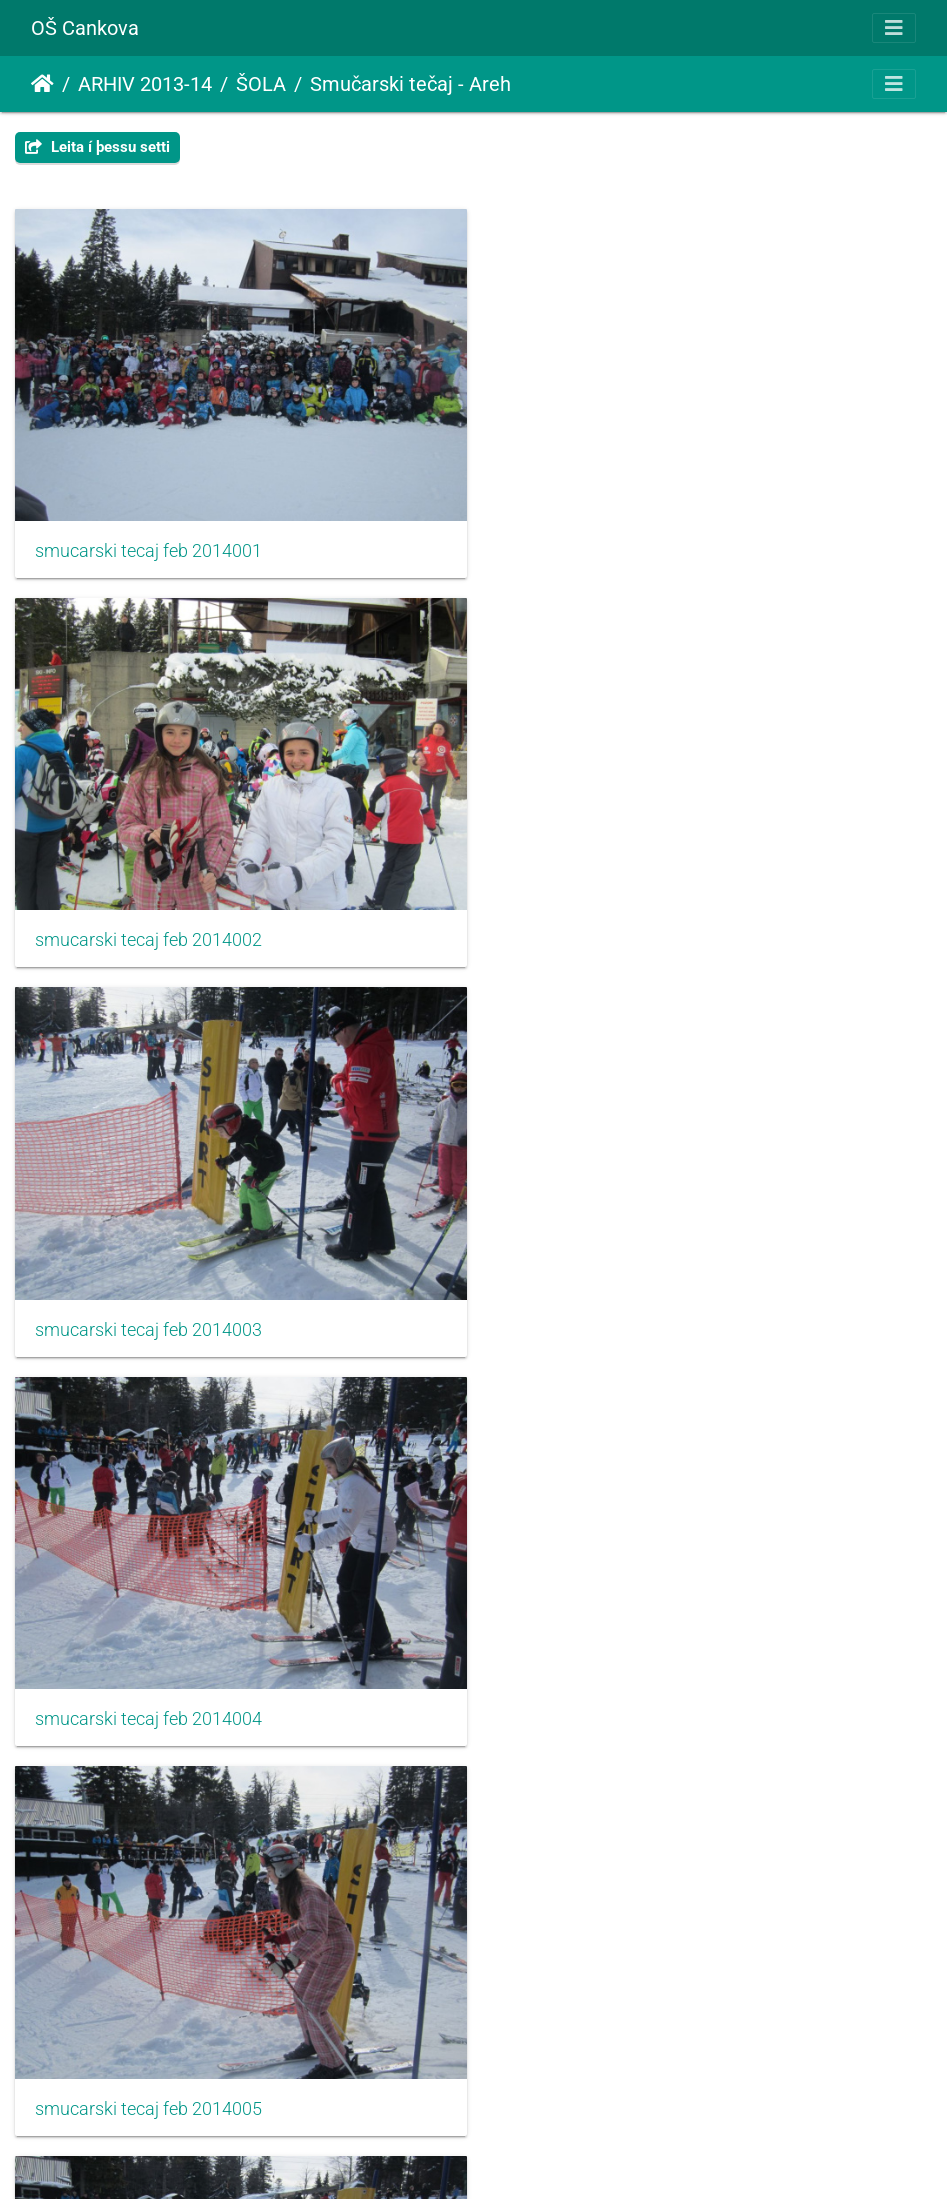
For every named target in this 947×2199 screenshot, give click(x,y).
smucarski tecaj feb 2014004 (622, 928)
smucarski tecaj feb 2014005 (148, 1311)
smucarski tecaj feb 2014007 (148, 1695)
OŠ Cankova (85, 28)
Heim (42, 84)
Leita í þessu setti (97, 147)
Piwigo (511, 2156)
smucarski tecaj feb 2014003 (148, 928)
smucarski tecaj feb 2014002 (622, 545)
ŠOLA (261, 84)
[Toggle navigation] (894, 28)
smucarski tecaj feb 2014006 (622, 1311)
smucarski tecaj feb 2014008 (622, 1695)
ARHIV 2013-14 (145, 84)
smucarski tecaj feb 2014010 (622, 2078)
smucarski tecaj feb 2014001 (148, 545)
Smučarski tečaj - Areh (410, 84)
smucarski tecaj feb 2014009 (148, 2078)
